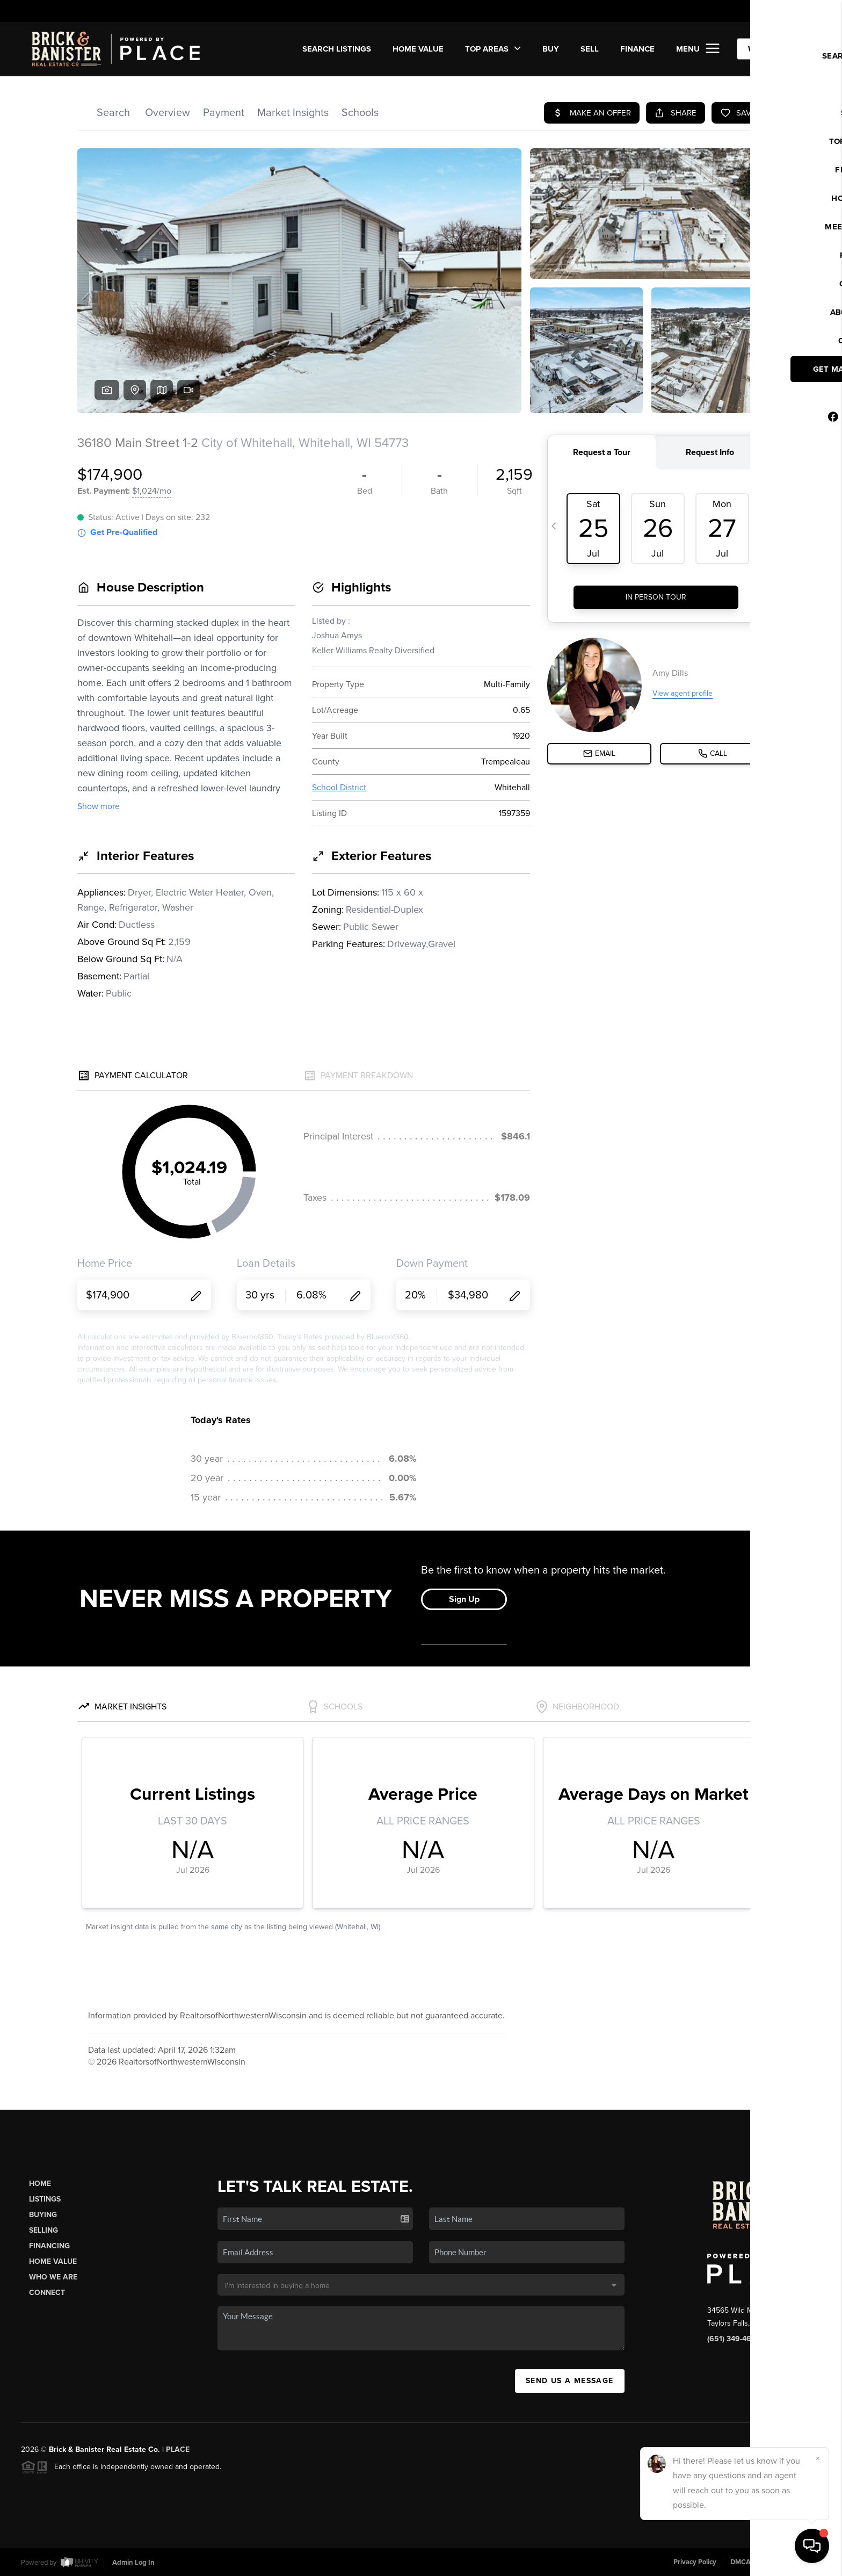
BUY (550, 49)
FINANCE (637, 49)
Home (40, 2183)
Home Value (418, 49)
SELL (589, 49)
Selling (43, 2230)
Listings (45, 2199)
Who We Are (53, 2277)
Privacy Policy (694, 2562)
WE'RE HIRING (775, 49)
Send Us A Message (570, 2380)
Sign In (799, 11)
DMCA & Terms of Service (770, 2562)
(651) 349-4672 (733, 2338)
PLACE (178, 2449)
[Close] (818, 2458)
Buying (43, 2214)
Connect (47, 2292)
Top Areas (493, 49)
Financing (49, 2245)
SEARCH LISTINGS (336, 49)
